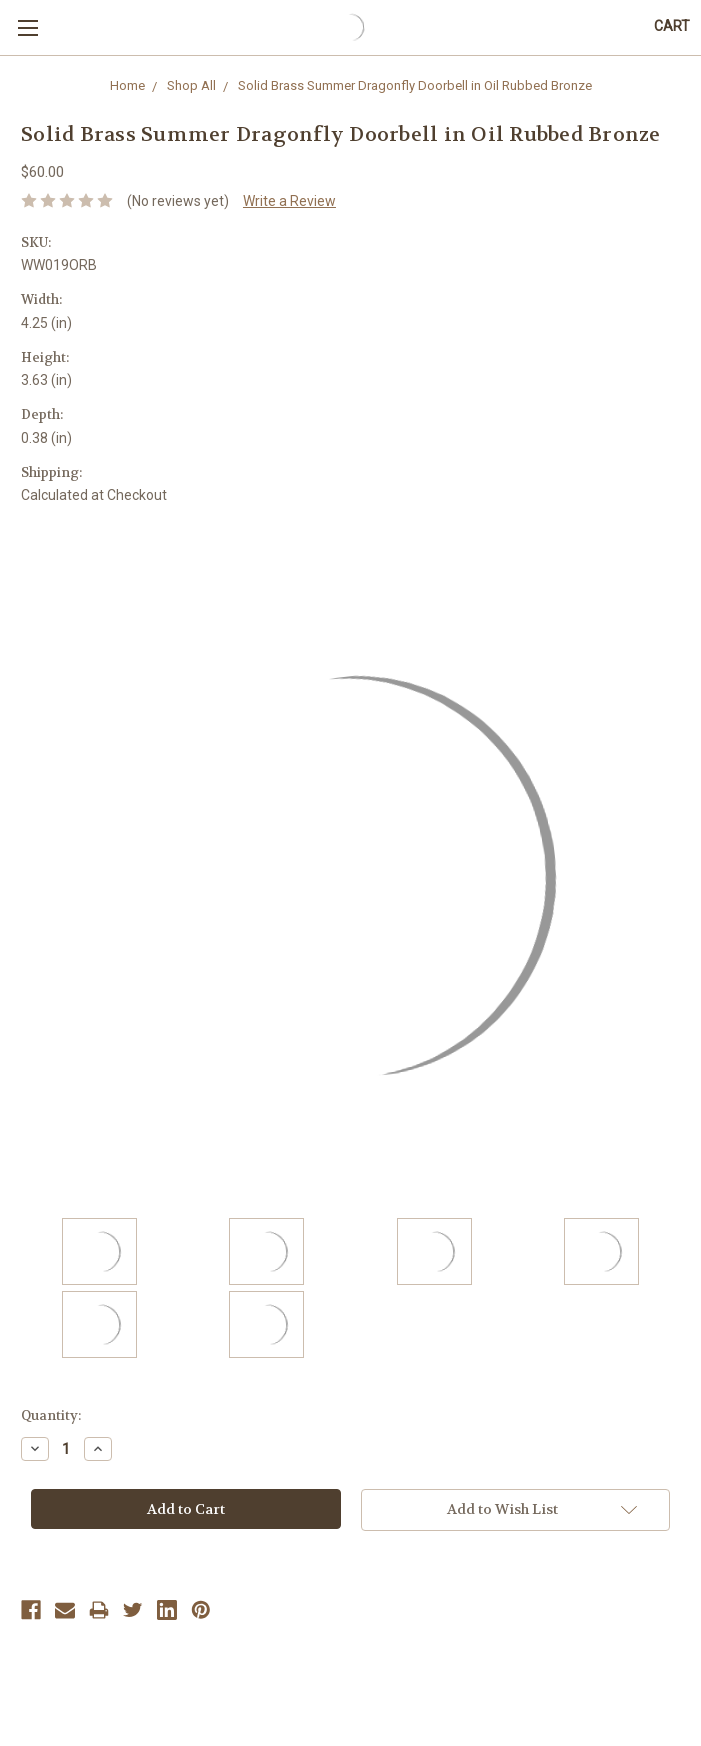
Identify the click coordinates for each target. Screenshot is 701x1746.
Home (127, 85)
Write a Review (289, 201)
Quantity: (51, 1415)
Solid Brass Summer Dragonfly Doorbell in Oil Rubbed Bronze (415, 85)
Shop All (191, 85)
